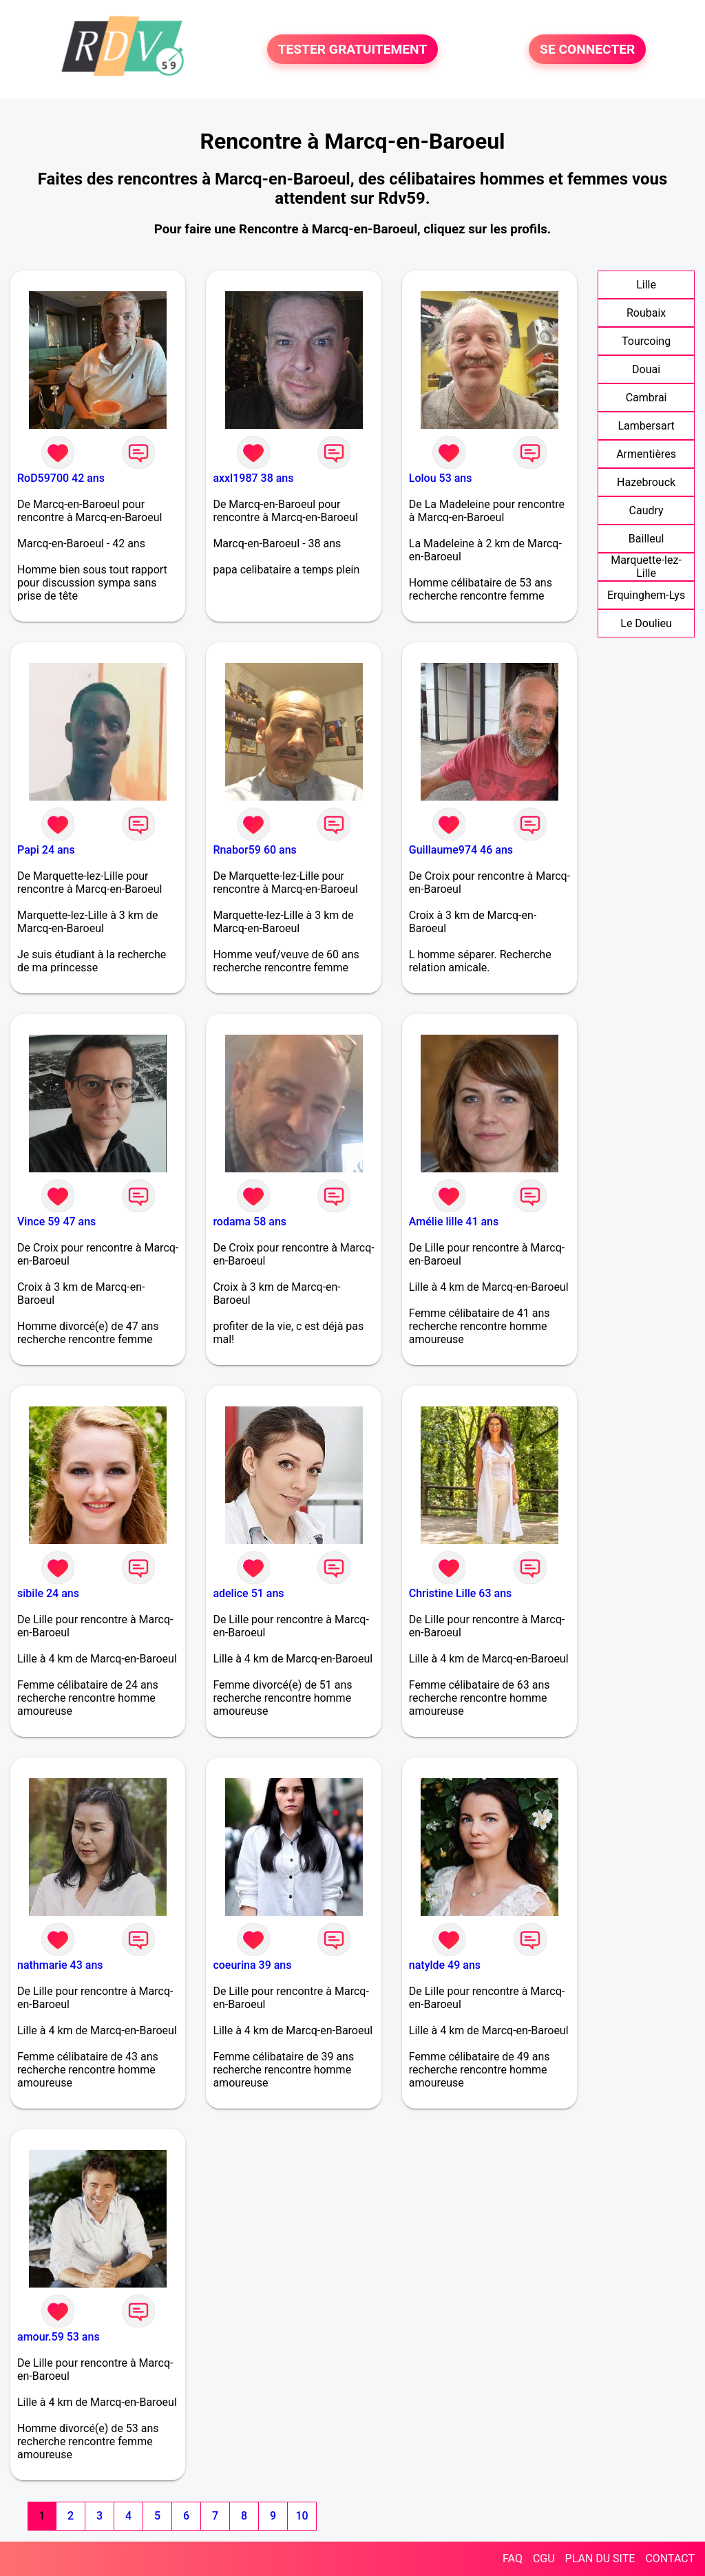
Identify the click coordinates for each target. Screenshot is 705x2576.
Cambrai (646, 397)
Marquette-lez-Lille (646, 566)
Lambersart (646, 425)
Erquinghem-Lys (646, 595)
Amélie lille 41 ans (453, 1221)
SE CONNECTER (587, 49)
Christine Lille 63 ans (460, 1593)
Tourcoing (646, 341)
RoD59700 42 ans (61, 478)
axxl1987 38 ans (253, 478)
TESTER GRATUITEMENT (353, 49)
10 (301, 2515)
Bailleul (646, 538)
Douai (646, 369)
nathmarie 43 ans (60, 1965)
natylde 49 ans (445, 1965)
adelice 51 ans (248, 1593)
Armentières (646, 454)
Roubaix (646, 312)
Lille (646, 284)
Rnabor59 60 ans (254, 849)
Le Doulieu (646, 623)
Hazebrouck (646, 482)
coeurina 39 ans (252, 1965)
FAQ (513, 2558)
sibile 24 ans (48, 1593)
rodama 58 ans (249, 1221)
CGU (544, 2558)
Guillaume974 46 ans (461, 849)
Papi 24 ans (46, 849)
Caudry (646, 510)
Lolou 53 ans (440, 478)
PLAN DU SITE (600, 2558)
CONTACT (670, 2558)
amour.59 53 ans (58, 2336)
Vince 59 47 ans (56, 1221)
